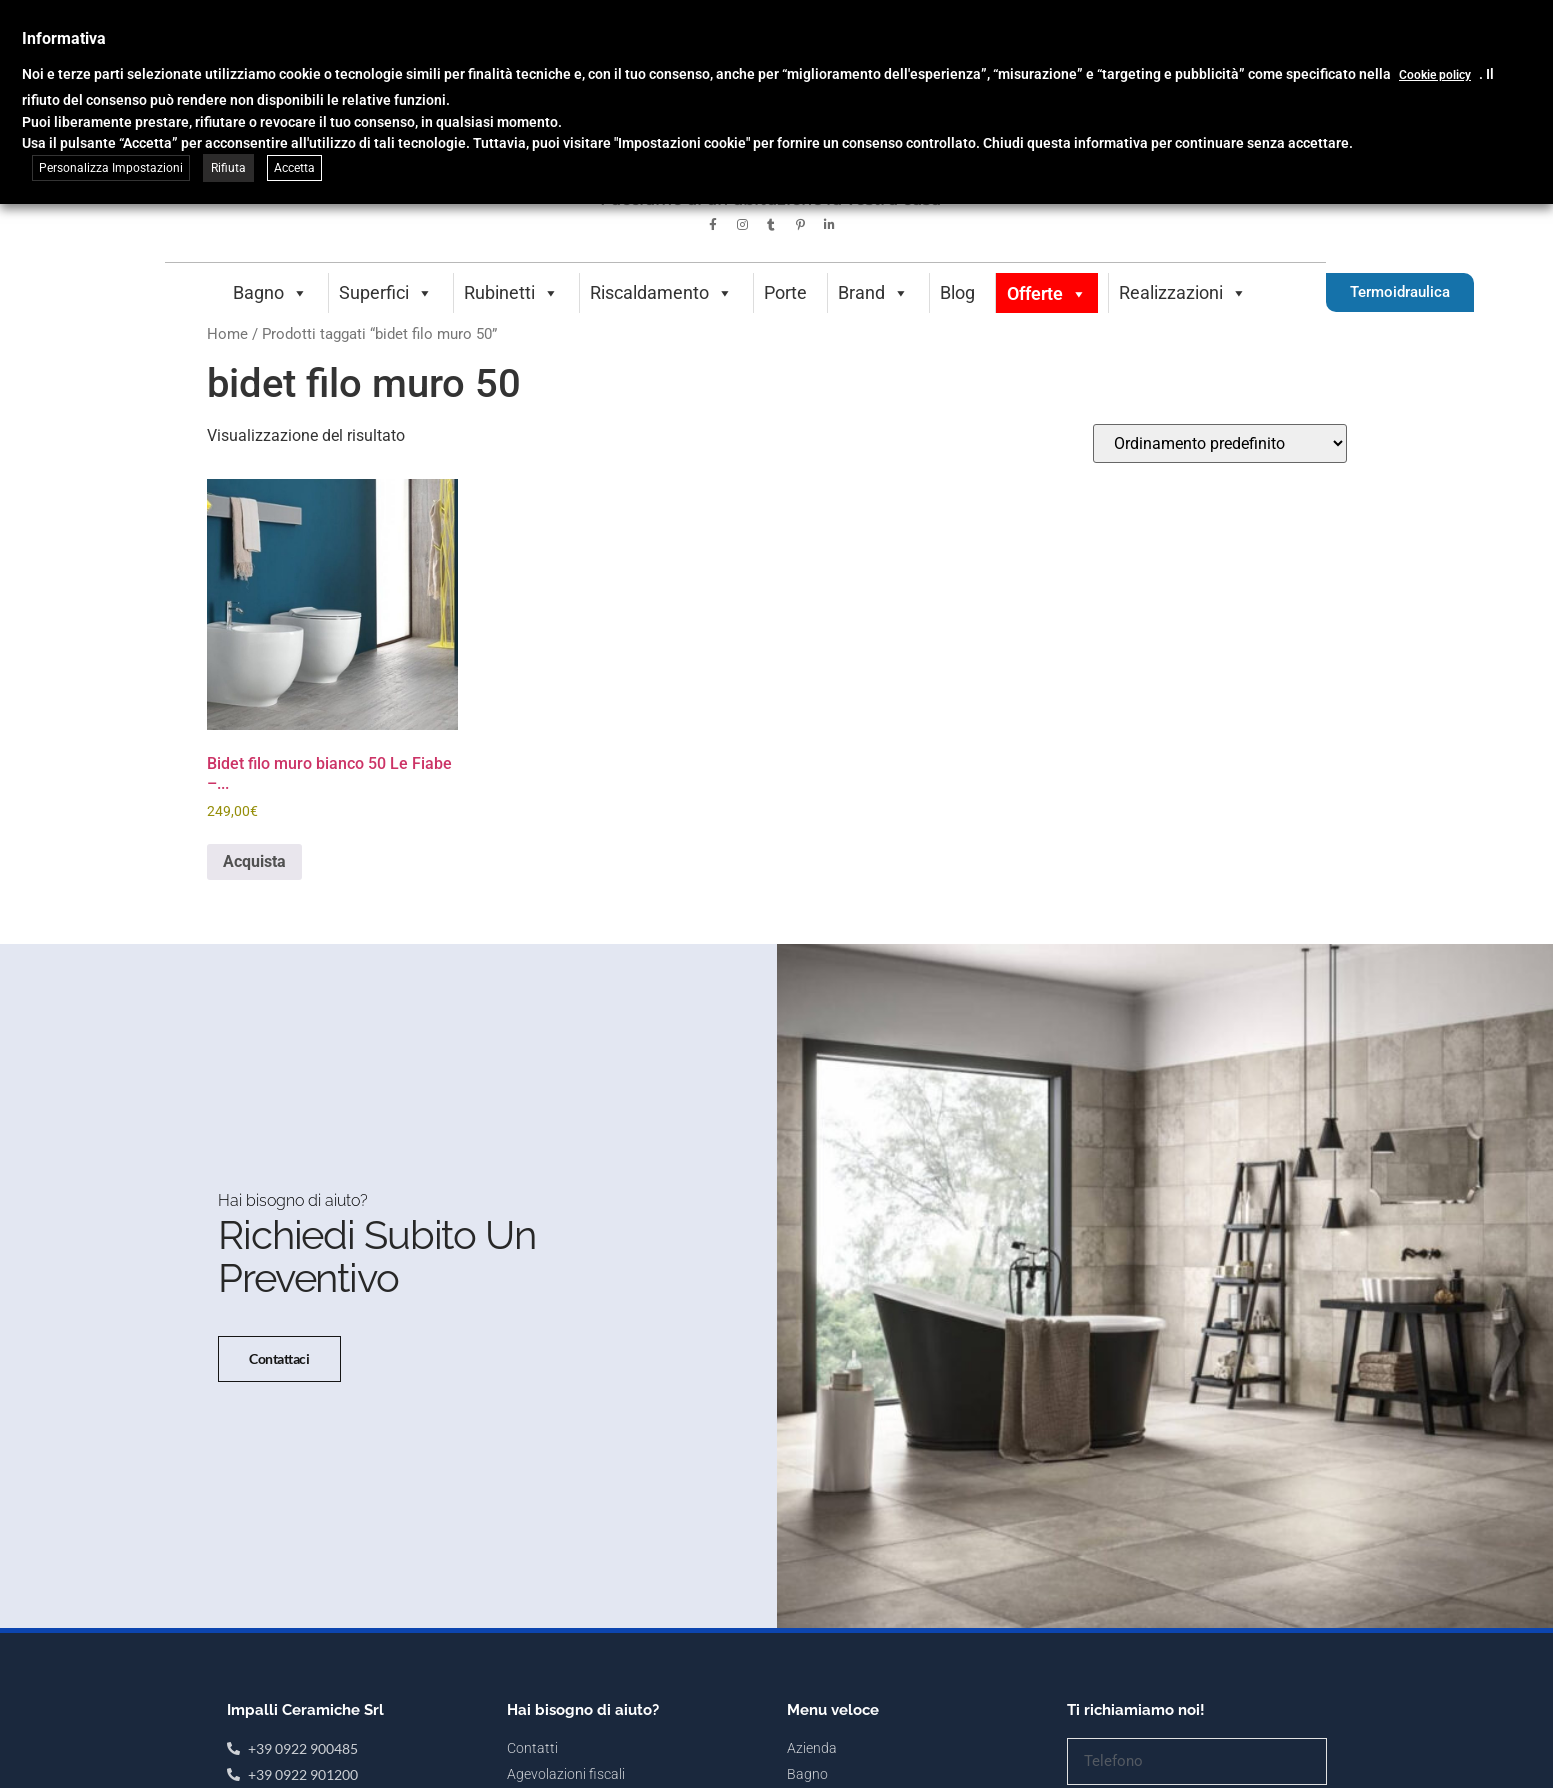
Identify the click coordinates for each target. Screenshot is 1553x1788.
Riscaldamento (661, 292)
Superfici (386, 292)
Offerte (1047, 293)
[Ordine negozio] (1220, 443)
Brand (873, 292)
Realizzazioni (1183, 292)
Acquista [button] (254, 861)
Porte (785, 292)
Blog (957, 292)
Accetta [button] (294, 168)
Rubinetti (511, 292)
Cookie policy (1435, 75)
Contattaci (278, 1374)
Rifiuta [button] (228, 168)
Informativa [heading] (64, 38)
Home (227, 334)
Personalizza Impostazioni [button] (111, 168)
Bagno (270, 292)
